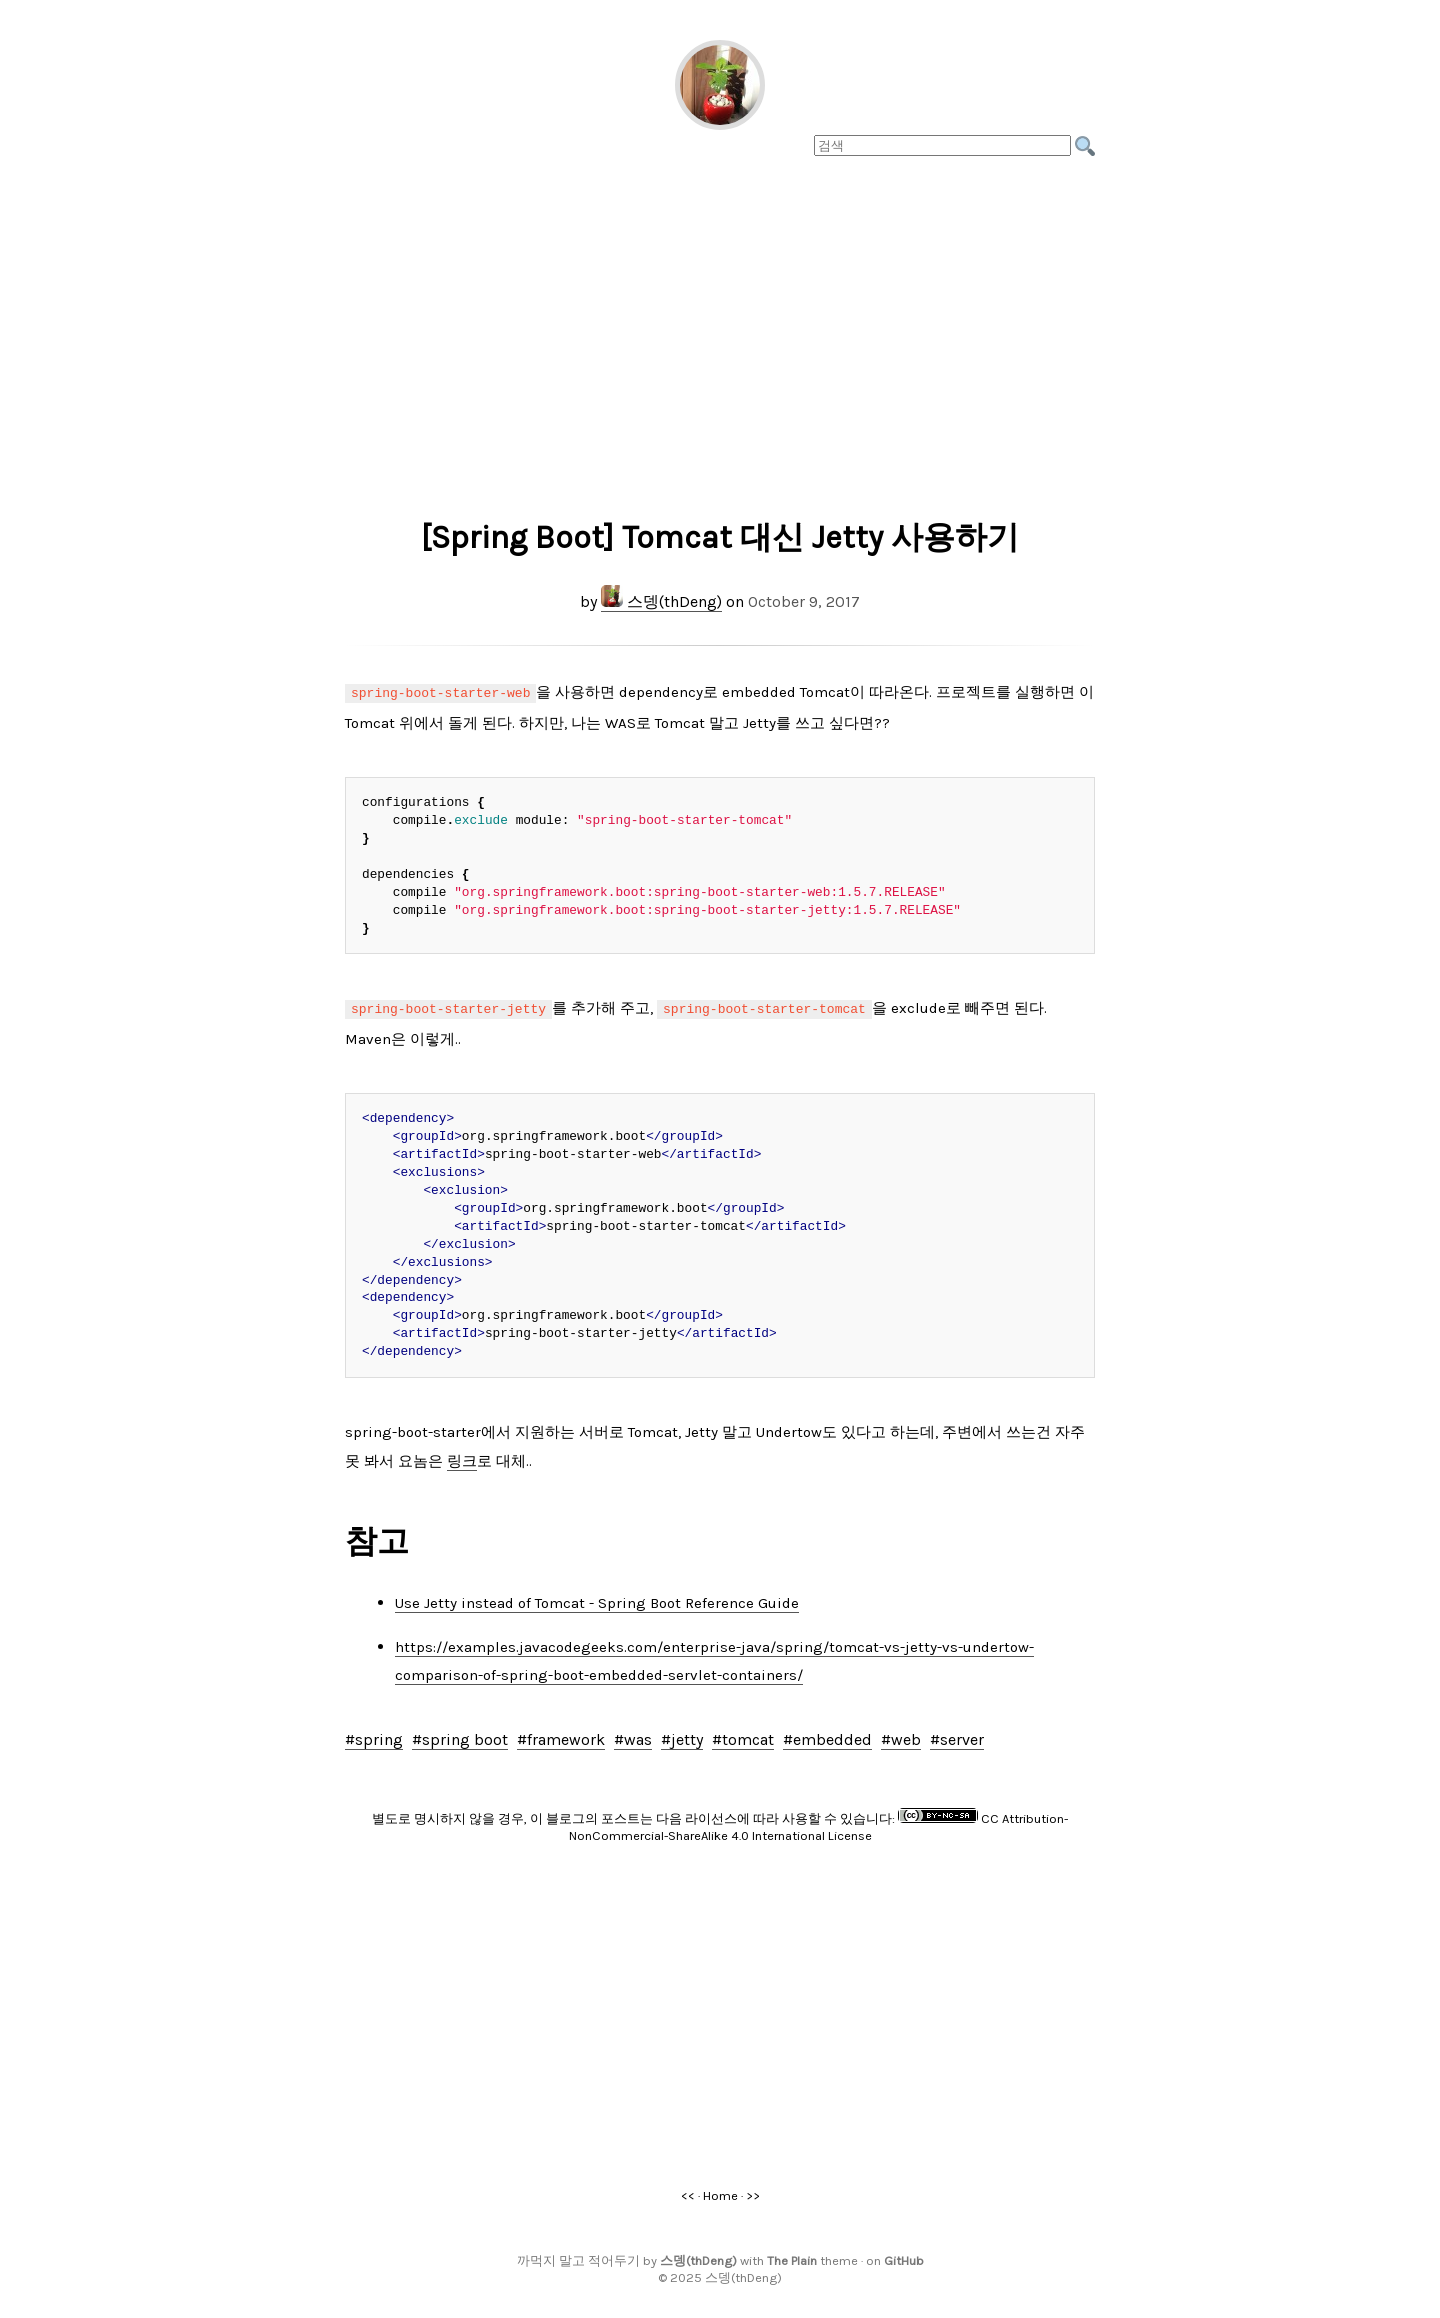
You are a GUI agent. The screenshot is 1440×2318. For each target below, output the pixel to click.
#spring (374, 1735)
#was (633, 1735)
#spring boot (460, 1735)
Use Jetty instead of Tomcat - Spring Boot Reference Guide (597, 1599)
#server (957, 1735)
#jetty (682, 1735)
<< (688, 2191)
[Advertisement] (720, 331)
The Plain (792, 2256)
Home (720, 2191)
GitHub (904, 2256)
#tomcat (743, 1735)
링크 (462, 1457)
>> (753, 2191)
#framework (561, 1735)
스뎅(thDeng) (661, 601)
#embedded (827, 1735)
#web (901, 1735)
